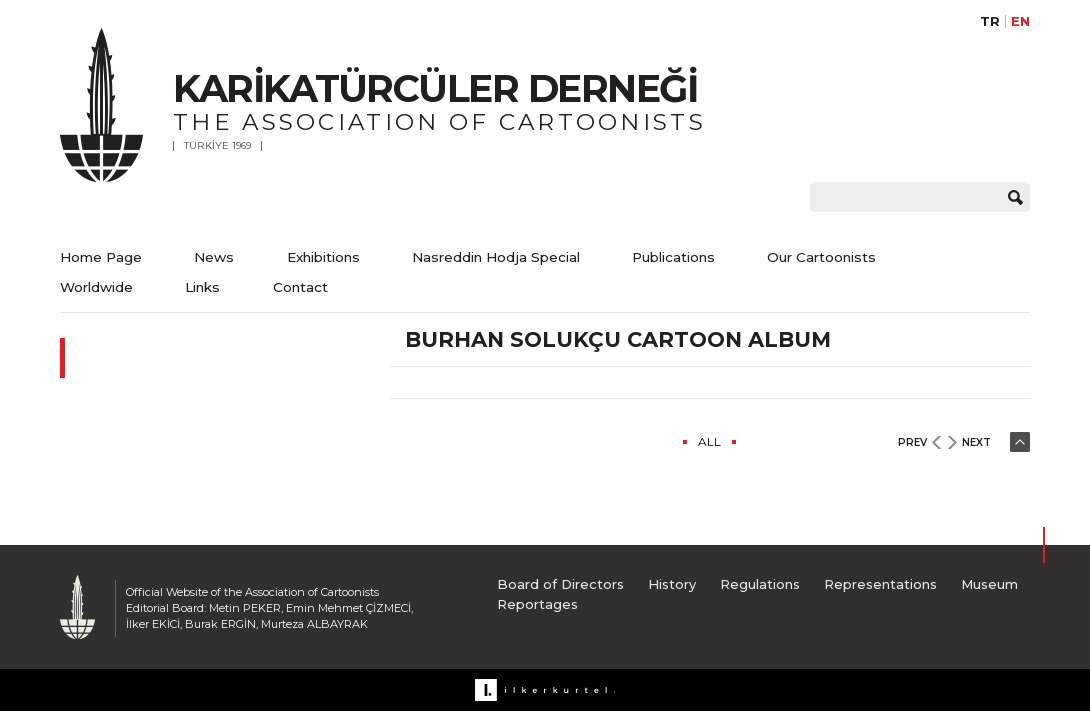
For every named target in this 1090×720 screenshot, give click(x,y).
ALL (709, 441)
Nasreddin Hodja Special (496, 257)
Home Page (101, 257)
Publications (673, 257)
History (672, 584)
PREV (912, 442)
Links (202, 287)
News (214, 257)
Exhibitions (323, 257)
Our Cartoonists (821, 257)
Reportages (537, 604)
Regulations (760, 584)
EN (1020, 21)
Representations (880, 584)
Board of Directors (560, 584)
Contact (300, 287)
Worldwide (96, 287)
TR (990, 21)
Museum (989, 584)
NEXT (976, 442)
